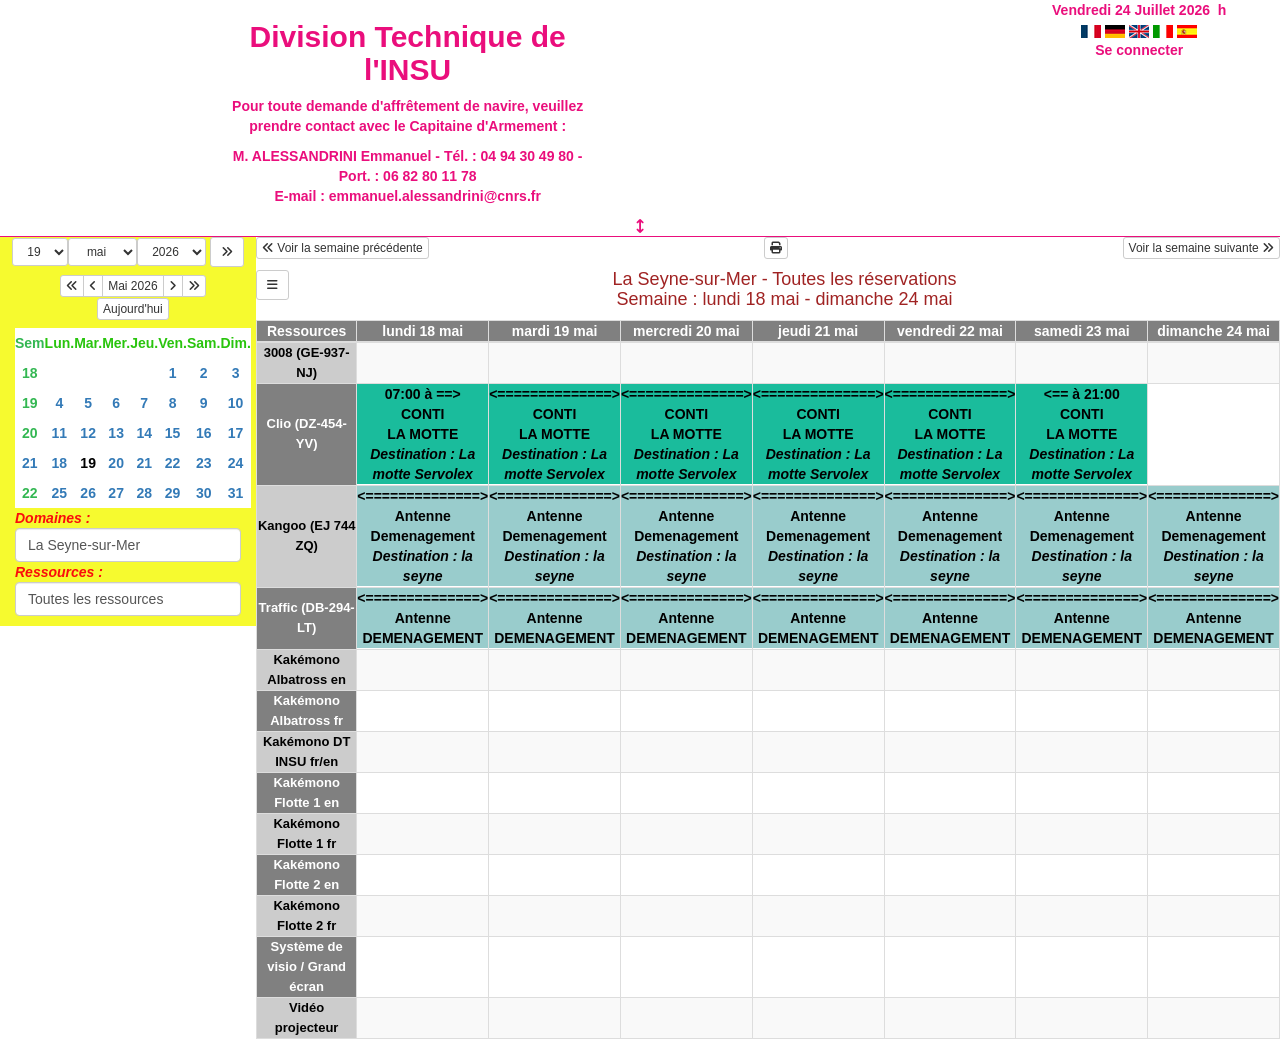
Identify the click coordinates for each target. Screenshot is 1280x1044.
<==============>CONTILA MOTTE (554, 434)
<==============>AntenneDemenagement (422, 536)
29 (173, 493)
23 (204, 463)
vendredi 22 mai (950, 331)
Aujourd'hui (133, 309)
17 (236, 433)
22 (173, 463)
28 (144, 493)
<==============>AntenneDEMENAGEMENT (422, 618)
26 (88, 493)
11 (60, 433)
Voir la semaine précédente (342, 248)
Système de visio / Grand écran (306, 966)
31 (236, 493)
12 (88, 433)
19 (30, 403)
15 (173, 433)
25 (60, 493)
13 (116, 433)
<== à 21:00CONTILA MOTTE (1081, 434)
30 (204, 493)
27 (116, 493)
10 (236, 403)
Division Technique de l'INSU (408, 53)
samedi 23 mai (1082, 331)
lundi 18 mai (422, 331)
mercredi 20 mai (686, 331)
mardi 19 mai (555, 331)
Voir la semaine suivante (1201, 248)
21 (30, 463)
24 (236, 463)
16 (204, 433)
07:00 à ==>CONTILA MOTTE (422, 434)
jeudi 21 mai (818, 331)
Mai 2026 (132, 286)
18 (30, 373)
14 (144, 433)
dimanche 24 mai (1213, 331)
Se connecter (1139, 50)
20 (30, 433)
